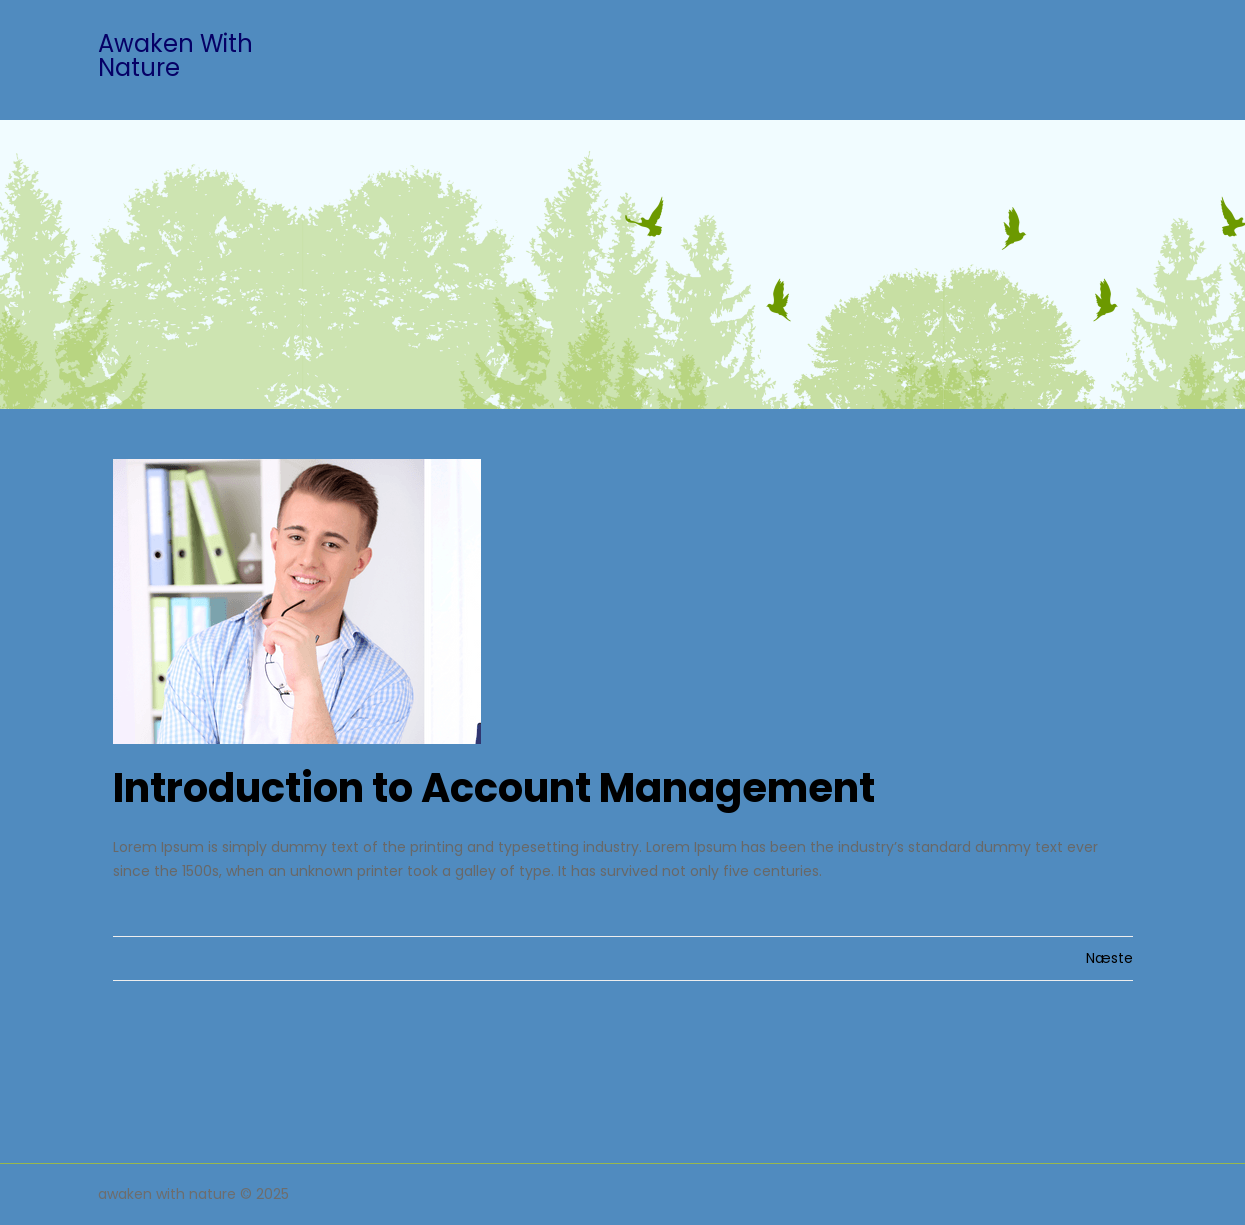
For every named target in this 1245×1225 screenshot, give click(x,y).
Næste (1109, 958)
